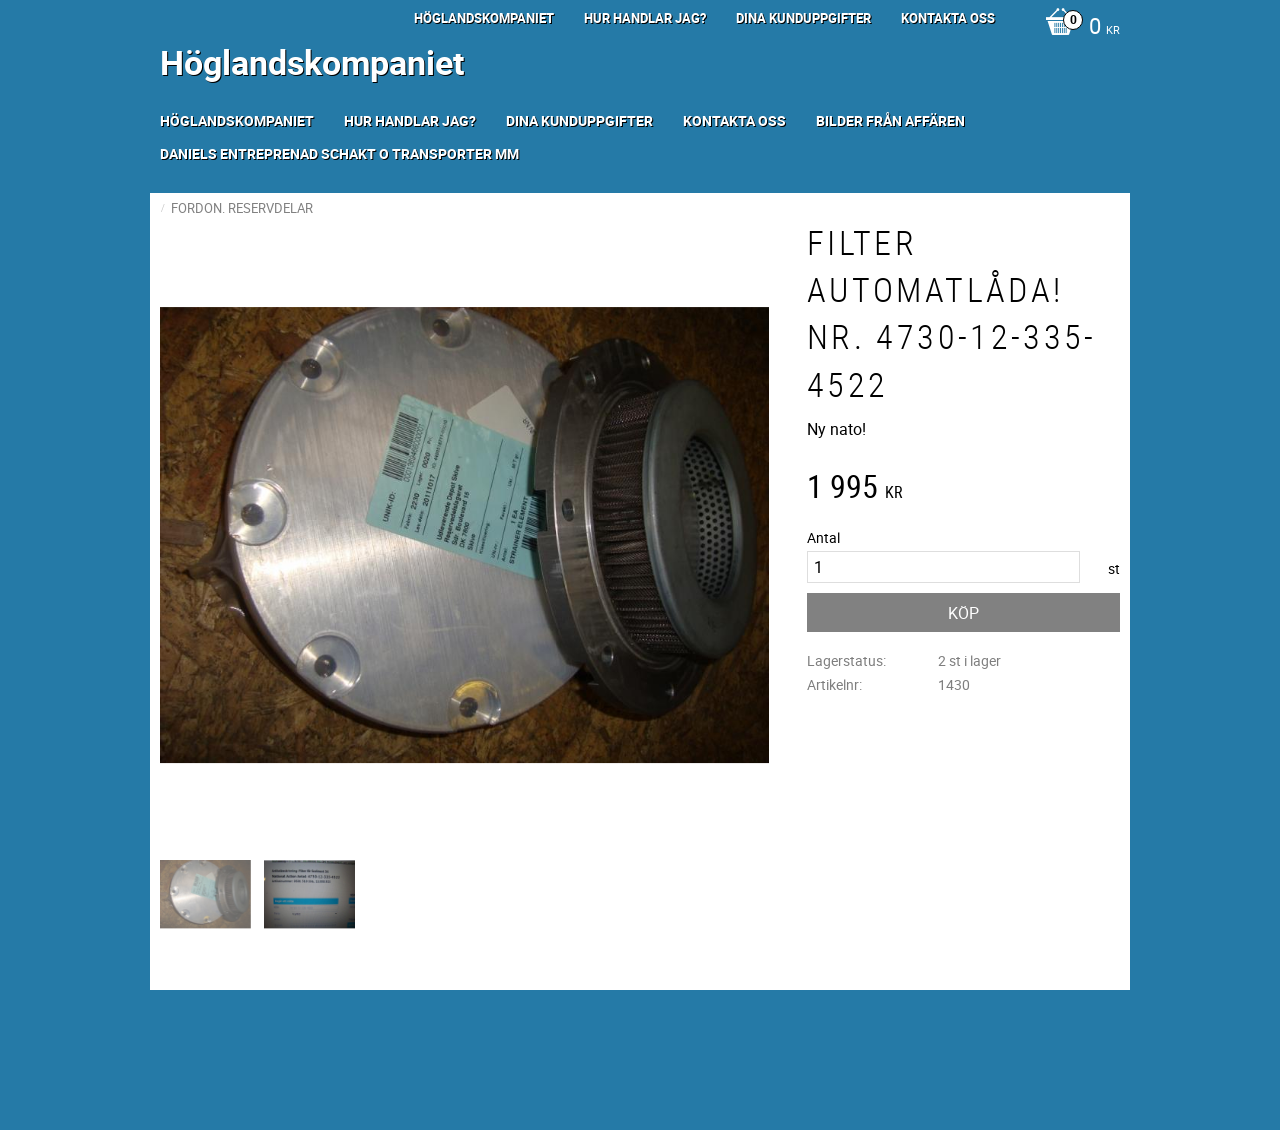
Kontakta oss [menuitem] (948, 18)
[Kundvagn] (1077, 28)
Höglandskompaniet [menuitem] (484, 18)
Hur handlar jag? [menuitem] (645, 18)
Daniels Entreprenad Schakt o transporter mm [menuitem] (339, 153)
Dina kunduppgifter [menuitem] (803, 18)
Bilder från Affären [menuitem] (890, 120)
